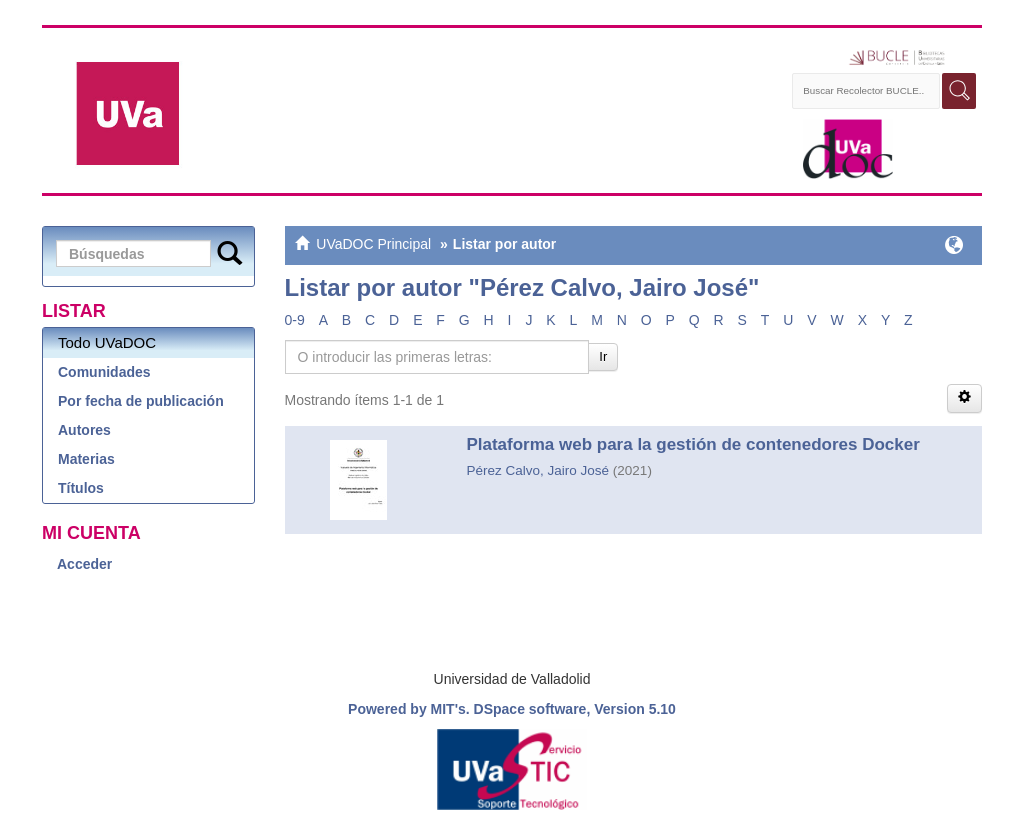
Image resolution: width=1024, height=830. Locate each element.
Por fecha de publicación (141, 401)
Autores (84, 430)
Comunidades (104, 372)
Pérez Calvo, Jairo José (537, 470)
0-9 (295, 320)
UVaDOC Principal (373, 244)
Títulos (81, 488)
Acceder (84, 564)
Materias (86, 459)
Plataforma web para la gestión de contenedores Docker (692, 444)
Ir (603, 356)
